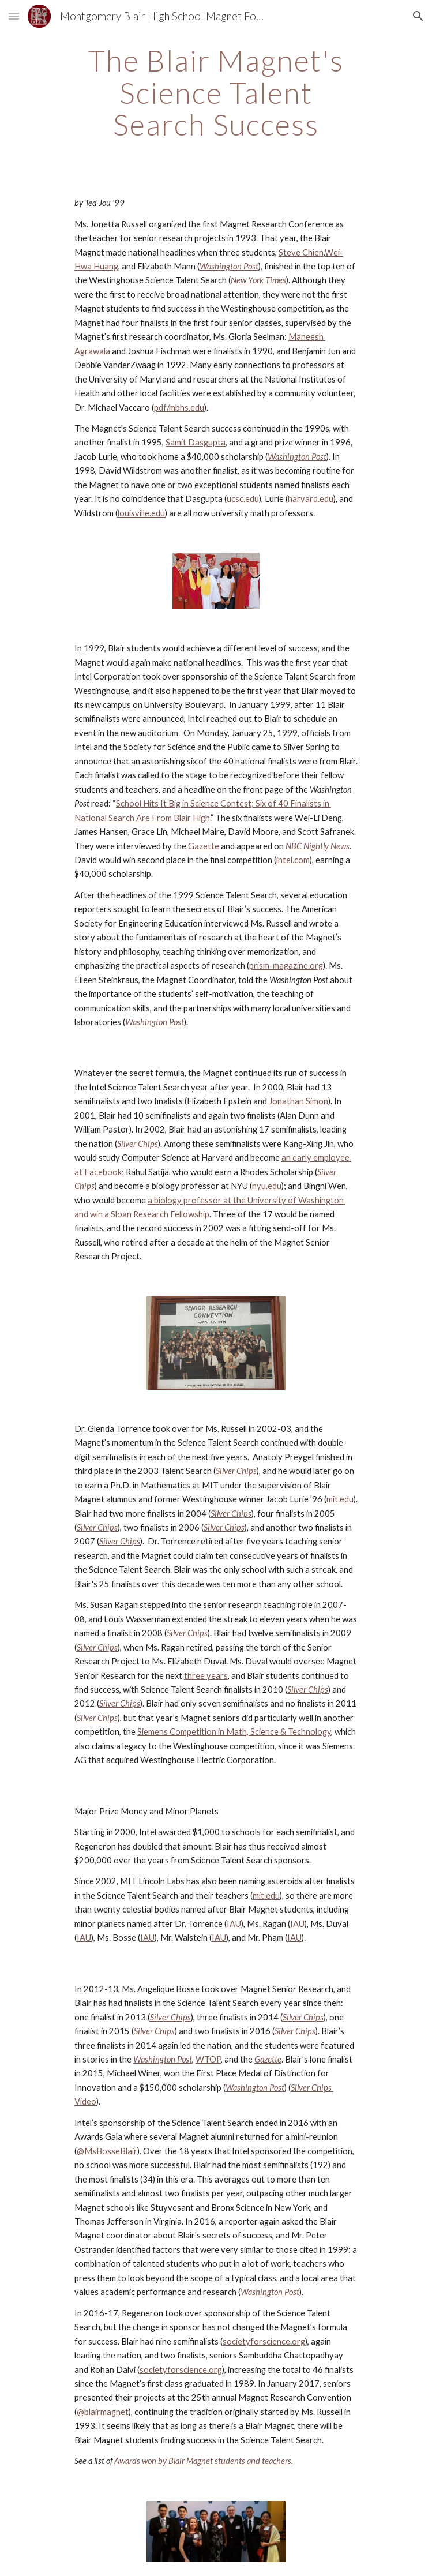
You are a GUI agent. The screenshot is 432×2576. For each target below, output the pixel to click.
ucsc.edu (243, 499)
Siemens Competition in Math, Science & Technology (234, 1732)
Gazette (203, 846)
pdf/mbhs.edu (179, 408)
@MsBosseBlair (107, 2151)
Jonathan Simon (298, 1101)
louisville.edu (141, 513)
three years (206, 1676)
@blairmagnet (103, 2412)
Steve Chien (301, 252)
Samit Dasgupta (196, 442)
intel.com (293, 860)
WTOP (208, 2059)
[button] (14, 16)
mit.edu (340, 1499)
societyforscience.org (264, 2341)
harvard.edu (310, 499)
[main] (216, 92)
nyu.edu (266, 1186)
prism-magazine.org (286, 965)
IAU (234, 1924)
